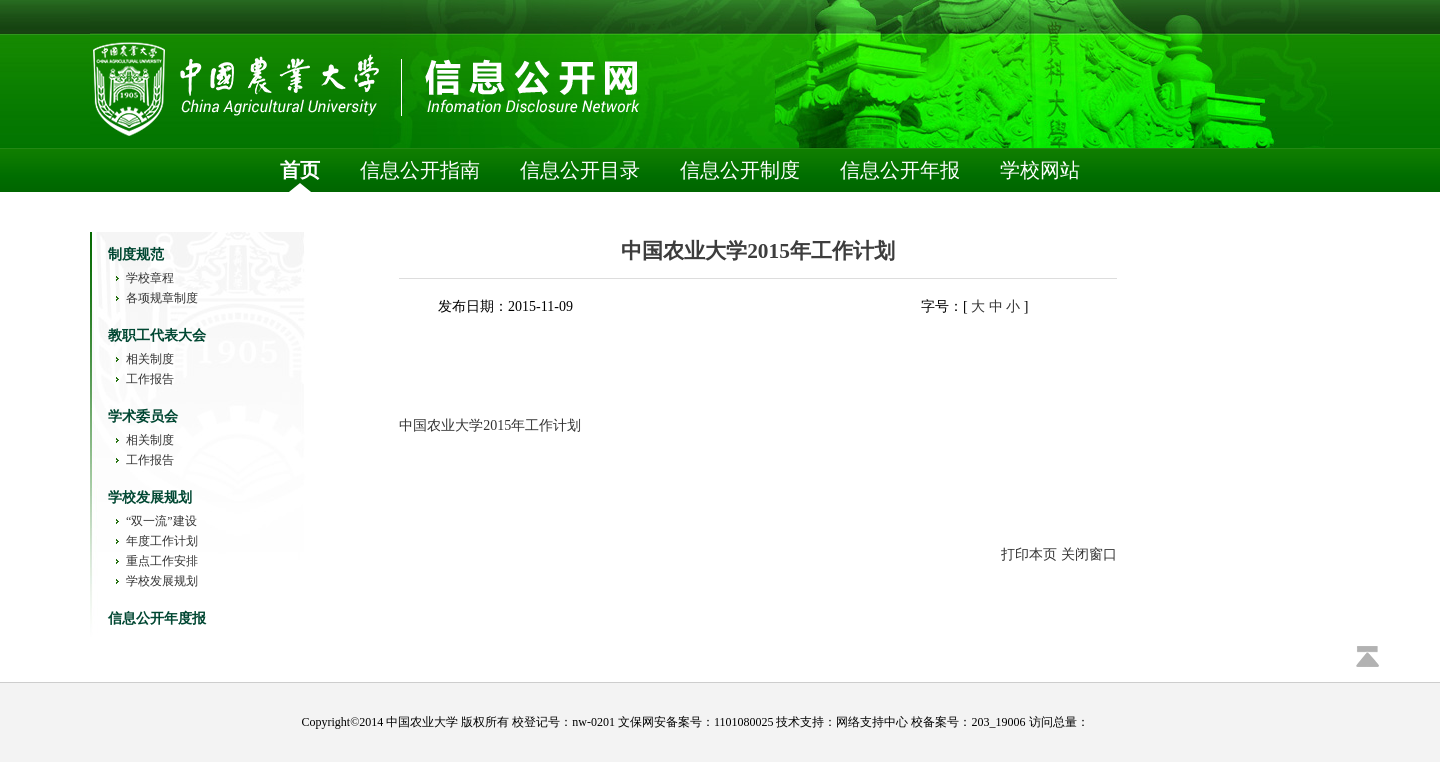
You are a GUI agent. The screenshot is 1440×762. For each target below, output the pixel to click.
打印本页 (1029, 554)
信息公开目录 (580, 170)
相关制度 (150, 359)
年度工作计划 (162, 541)
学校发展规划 (162, 581)
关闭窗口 (1089, 554)
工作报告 (150, 379)
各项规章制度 (162, 298)
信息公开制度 (740, 170)
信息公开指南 (420, 170)
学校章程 (150, 278)
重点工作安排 (162, 561)
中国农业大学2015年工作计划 (490, 425)
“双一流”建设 (161, 521)
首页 (300, 170)
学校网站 (1040, 170)
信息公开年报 (900, 170)
